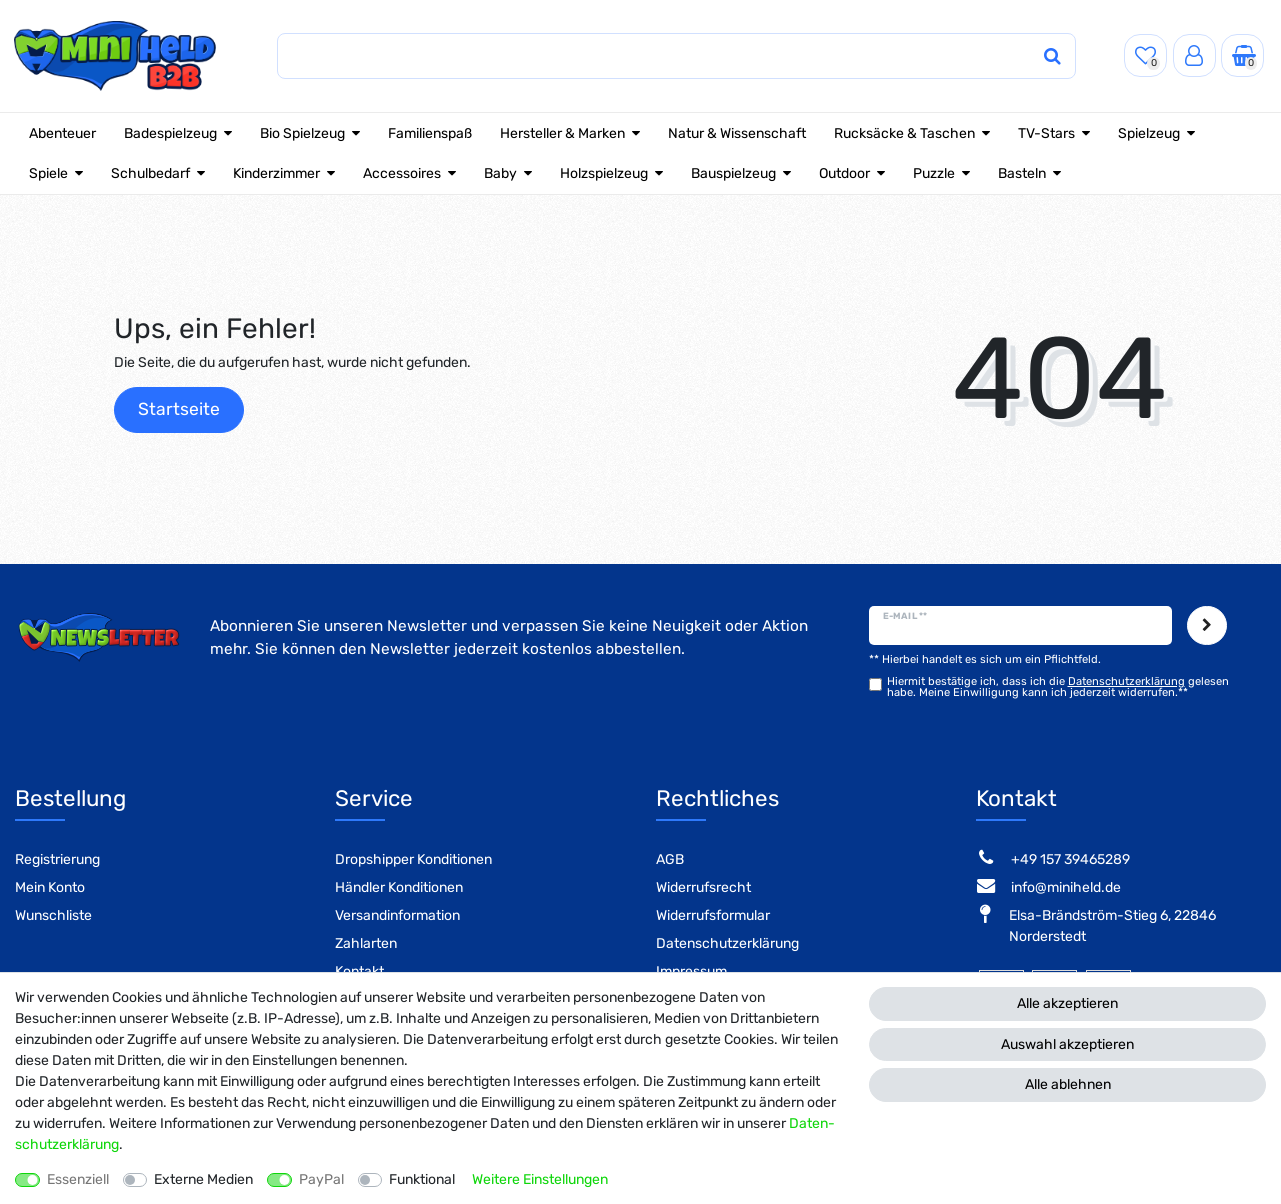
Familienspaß (430, 133)
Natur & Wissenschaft (737, 133)
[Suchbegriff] (657, 56)
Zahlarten (366, 943)
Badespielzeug (170, 133)
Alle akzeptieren (1067, 1003)
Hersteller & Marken (562, 133)
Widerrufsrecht (703, 887)
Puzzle (934, 173)
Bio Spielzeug (302, 133)
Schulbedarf (150, 173)
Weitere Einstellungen (540, 1179)
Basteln (1022, 173)
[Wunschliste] (1145, 55)
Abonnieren (1207, 626)
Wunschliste (53, 915)
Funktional (422, 1179)
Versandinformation (397, 915)
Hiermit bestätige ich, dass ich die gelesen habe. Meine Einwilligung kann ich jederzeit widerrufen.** (1058, 687)
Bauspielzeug (733, 173)
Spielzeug (1149, 133)
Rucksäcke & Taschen (904, 133)
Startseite (179, 409)
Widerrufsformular (713, 915)
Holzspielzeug (604, 173)
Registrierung (57, 859)
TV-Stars (1046, 133)
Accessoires (402, 173)
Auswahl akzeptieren (1067, 1044)
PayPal (321, 1179)
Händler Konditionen (399, 887)
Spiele (48, 173)
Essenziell (78, 1179)
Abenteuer (62, 133)
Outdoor (844, 173)
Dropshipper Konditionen (413, 859)
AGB (670, 859)
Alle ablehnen (1068, 1084)
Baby (500, 173)
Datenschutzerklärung (727, 943)
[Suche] (1052, 56)
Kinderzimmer (276, 173)
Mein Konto (50, 887)
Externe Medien (203, 1179)
